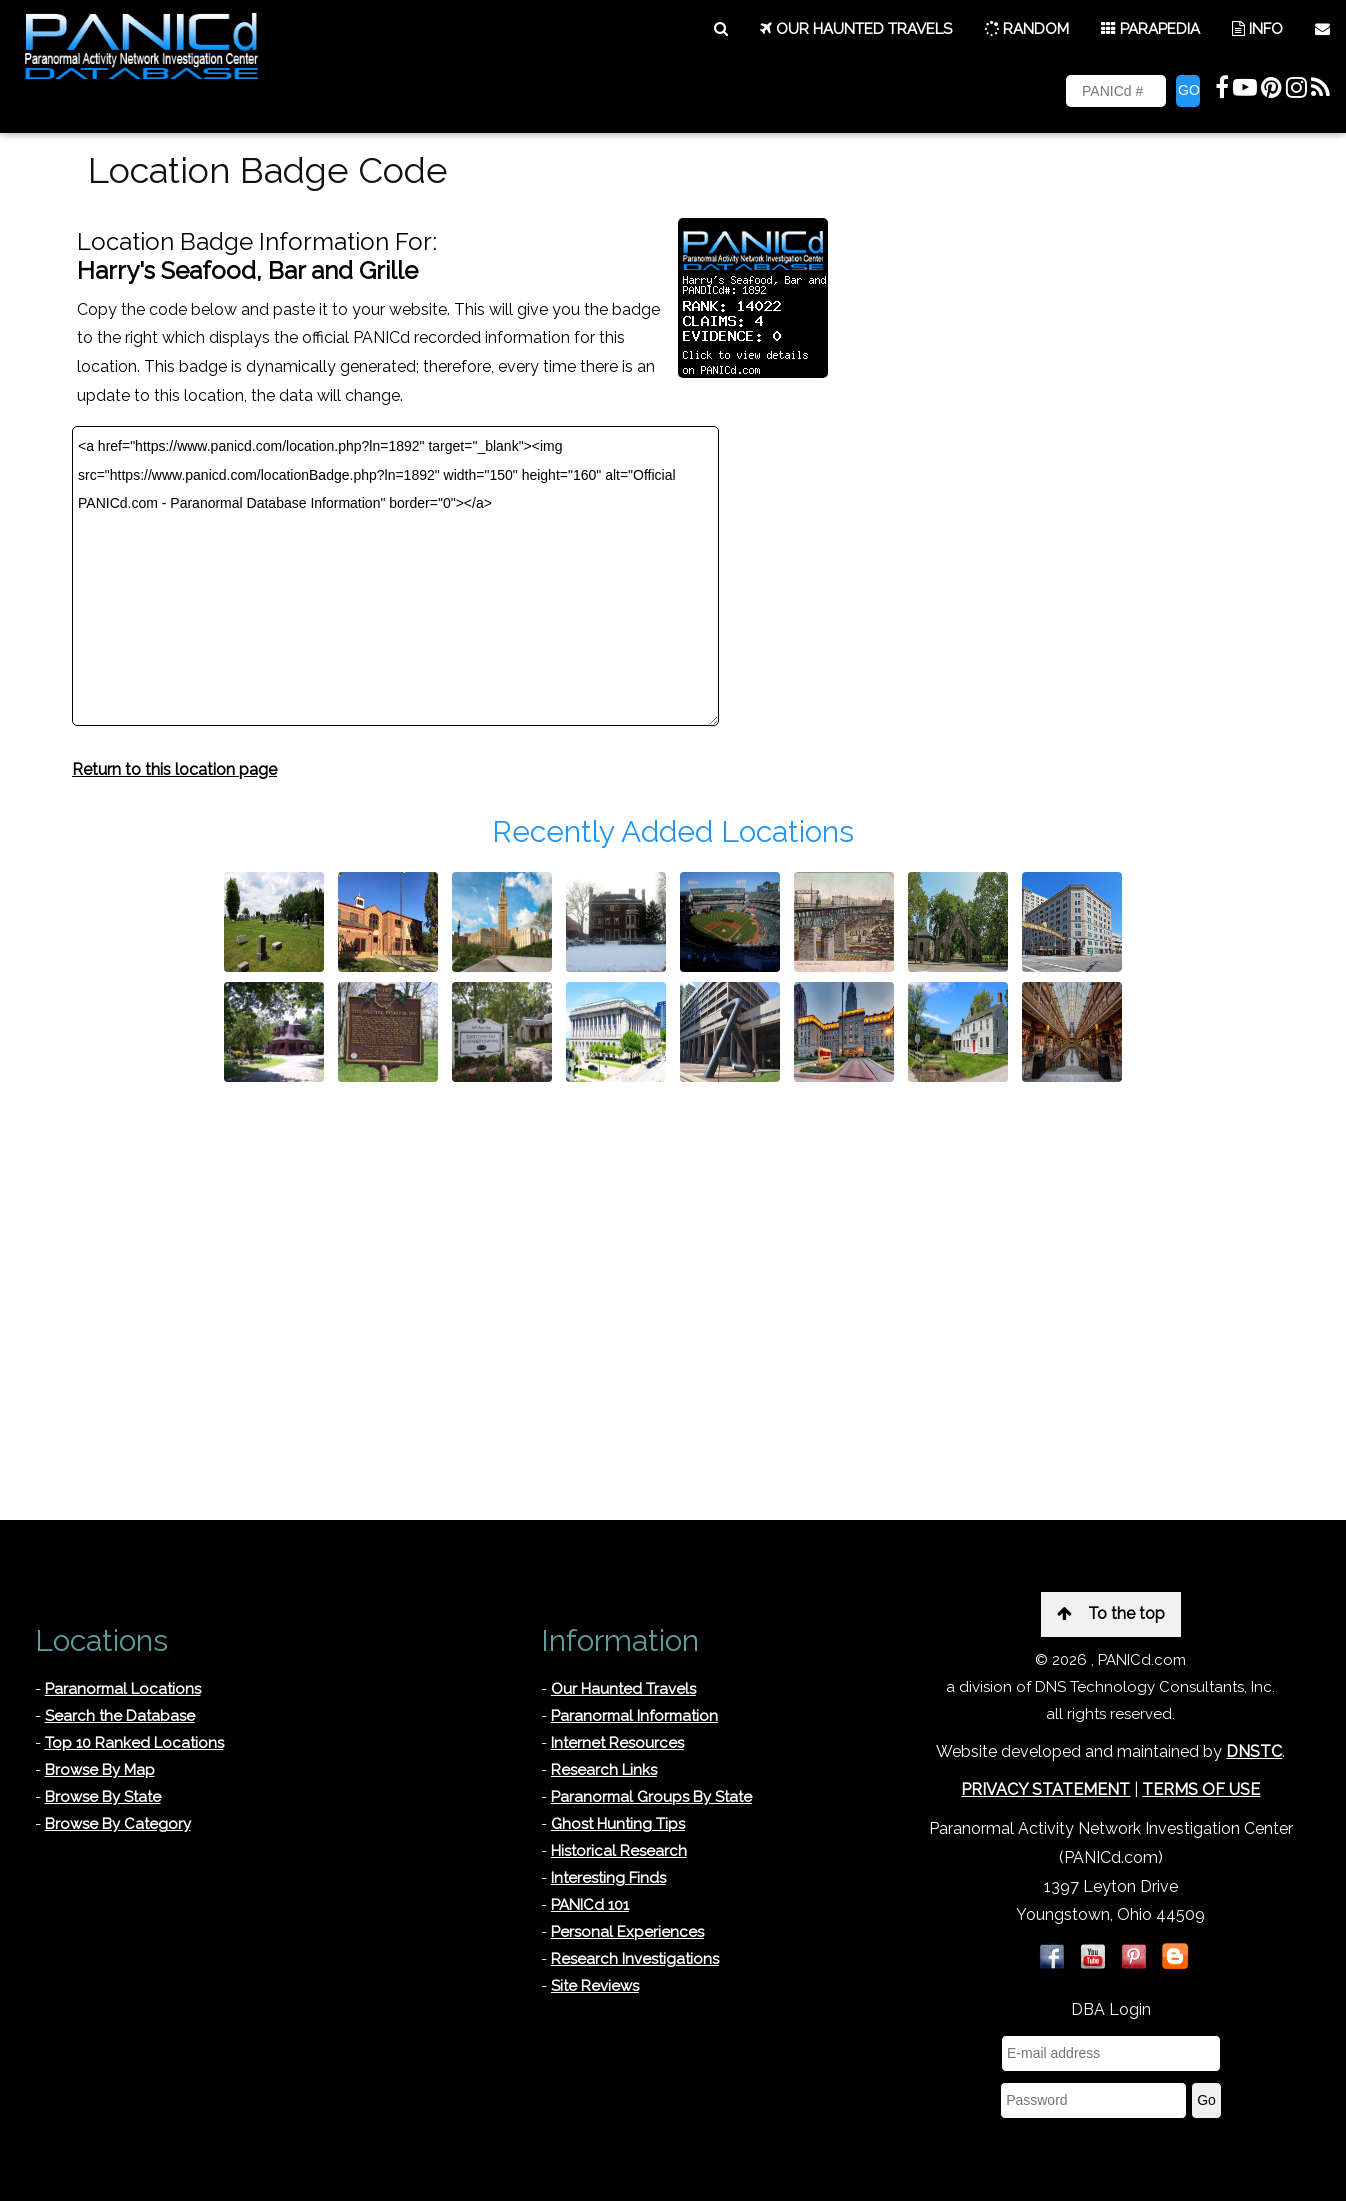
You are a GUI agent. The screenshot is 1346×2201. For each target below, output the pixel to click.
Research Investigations (635, 1959)
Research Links (604, 1770)
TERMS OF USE (1201, 1789)
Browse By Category (118, 1824)
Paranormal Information (634, 1716)
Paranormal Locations (123, 1689)
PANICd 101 (590, 1905)
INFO (1257, 29)
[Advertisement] (673, 1242)
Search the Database (120, 1716)
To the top (1111, 1613)
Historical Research (619, 1851)
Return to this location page (174, 769)
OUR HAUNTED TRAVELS (856, 29)
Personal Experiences (627, 1932)
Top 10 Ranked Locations (134, 1743)
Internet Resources (617, 1743)
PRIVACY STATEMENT (1045, 1789)
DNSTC (1254, 1751)
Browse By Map (100, 1770)
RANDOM (1026, 29)
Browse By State (103, 1797)
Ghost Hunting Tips (618, 1824)
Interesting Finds (608, 1878)
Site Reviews (595, 1986)
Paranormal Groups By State (651, 1797)
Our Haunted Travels (623, 1689)
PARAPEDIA (1150, 29)
